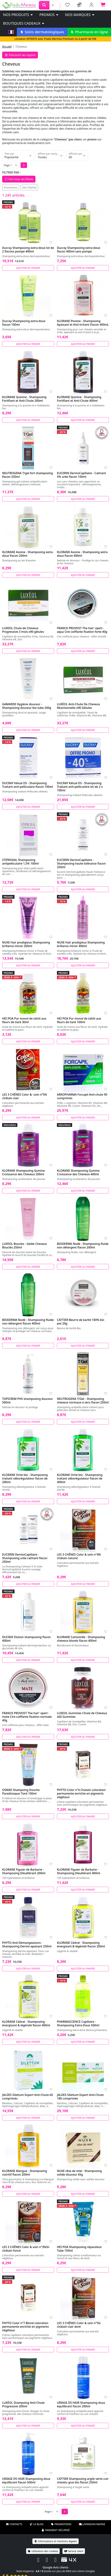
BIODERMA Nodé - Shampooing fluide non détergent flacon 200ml (82, 1245)
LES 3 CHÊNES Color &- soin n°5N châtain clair (24, 1096)
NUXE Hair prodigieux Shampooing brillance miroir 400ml (81, 944)
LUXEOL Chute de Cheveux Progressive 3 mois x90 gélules (23, 630)
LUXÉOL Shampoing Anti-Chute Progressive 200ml (23, 2404)
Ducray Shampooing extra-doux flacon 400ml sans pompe (78, 249)
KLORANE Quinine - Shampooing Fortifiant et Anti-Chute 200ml (24, 399)
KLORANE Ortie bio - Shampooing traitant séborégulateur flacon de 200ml (25, 1478)
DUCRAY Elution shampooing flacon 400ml (26, 1639)
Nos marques (80, 14)
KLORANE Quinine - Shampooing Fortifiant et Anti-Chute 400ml (79, 399)
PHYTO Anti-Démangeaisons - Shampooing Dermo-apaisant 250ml (26, 1944)
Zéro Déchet (29, 187)
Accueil (7, 47)
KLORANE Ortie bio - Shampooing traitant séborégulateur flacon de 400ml (79, 1478)
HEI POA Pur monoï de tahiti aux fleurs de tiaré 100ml (79, 1020)
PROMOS (49, 14)
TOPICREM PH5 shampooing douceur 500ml (27, 1400)
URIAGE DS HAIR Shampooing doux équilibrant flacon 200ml (81, 2404)
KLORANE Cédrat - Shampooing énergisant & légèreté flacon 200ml (81, 1944)
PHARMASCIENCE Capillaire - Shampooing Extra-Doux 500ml (78, 2023)
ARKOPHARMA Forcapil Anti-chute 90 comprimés (82, 1096)
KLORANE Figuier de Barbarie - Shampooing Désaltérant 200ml (23, 1871)
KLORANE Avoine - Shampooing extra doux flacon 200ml (27, 554)
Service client (73, 2551)
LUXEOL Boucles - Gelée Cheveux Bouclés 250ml (24, 1245)
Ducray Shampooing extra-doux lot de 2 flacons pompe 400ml (28, 249)
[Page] (11, 165)
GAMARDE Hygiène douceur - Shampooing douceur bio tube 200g (26, 706)
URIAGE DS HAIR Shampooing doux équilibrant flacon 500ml (26, 2480)
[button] (24, 165)
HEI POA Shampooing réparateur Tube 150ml (79, 2249)
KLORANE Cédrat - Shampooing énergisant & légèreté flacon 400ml (26, 2023)
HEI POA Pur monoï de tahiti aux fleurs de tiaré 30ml (24, 1020)
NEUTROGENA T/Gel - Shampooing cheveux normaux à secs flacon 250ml (83, 1400)
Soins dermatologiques (42, 31)
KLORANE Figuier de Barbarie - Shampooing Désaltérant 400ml (78, 1871)
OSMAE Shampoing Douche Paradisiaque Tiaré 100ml (21, 1791)
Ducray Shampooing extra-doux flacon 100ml (23, 323)
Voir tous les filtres (18, 179)
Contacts (14, 2524)
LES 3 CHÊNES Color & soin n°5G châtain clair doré (79, 2325)
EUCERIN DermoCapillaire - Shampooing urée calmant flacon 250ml (24, 1558)
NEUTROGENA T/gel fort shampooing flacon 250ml (27, 475)
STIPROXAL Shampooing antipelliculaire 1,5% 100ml (20, 861)
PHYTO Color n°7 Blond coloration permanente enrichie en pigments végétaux (25, 2326)
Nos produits (18, 14)
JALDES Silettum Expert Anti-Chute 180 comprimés (80, 2096)
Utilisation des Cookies (43, 2551)
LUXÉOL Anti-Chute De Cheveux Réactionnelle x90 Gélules (78, 706)
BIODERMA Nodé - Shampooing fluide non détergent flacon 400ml (28, 1321)
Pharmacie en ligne (89, 31)
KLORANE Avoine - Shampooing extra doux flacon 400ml (82, 554)
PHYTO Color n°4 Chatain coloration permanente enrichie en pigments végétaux (81, 1793)
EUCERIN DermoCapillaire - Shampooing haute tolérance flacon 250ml (81, 863)
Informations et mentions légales (55, 2541)
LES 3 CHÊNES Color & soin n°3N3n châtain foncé (25, 2249)
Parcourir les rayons (20, 55)
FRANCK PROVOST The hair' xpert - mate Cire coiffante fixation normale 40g (27, 1716)
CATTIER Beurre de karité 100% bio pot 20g (80, 1321)
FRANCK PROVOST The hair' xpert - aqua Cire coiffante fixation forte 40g (82, 630)
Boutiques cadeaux (24, 23)
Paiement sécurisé (55, 2530)
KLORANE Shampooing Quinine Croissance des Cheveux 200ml (23, 1172)
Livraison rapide (92, 2524)
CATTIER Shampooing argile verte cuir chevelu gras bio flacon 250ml (82, 2480)
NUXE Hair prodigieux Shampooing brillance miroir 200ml (26, 944)
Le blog (37, 2524)
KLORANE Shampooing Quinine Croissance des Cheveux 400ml (78, 1172)
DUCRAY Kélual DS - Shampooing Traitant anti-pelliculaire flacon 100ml (27, 785)
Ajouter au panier (28, 268)
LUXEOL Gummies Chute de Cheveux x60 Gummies (82, 1715)
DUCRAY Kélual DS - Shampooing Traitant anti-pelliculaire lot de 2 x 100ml (80, 786)
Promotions (11, 187)
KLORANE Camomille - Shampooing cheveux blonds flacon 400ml (81, 1639)
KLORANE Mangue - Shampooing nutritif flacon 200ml (24, 2172)
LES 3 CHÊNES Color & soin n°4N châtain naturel (79, 1556)
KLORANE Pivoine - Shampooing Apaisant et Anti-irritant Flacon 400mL (83, 323)
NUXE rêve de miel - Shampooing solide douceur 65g (79, 2172)
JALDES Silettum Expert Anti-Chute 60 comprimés (27, 2096)
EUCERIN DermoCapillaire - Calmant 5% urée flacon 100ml (81, 475)
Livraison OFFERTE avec (55, 38)
